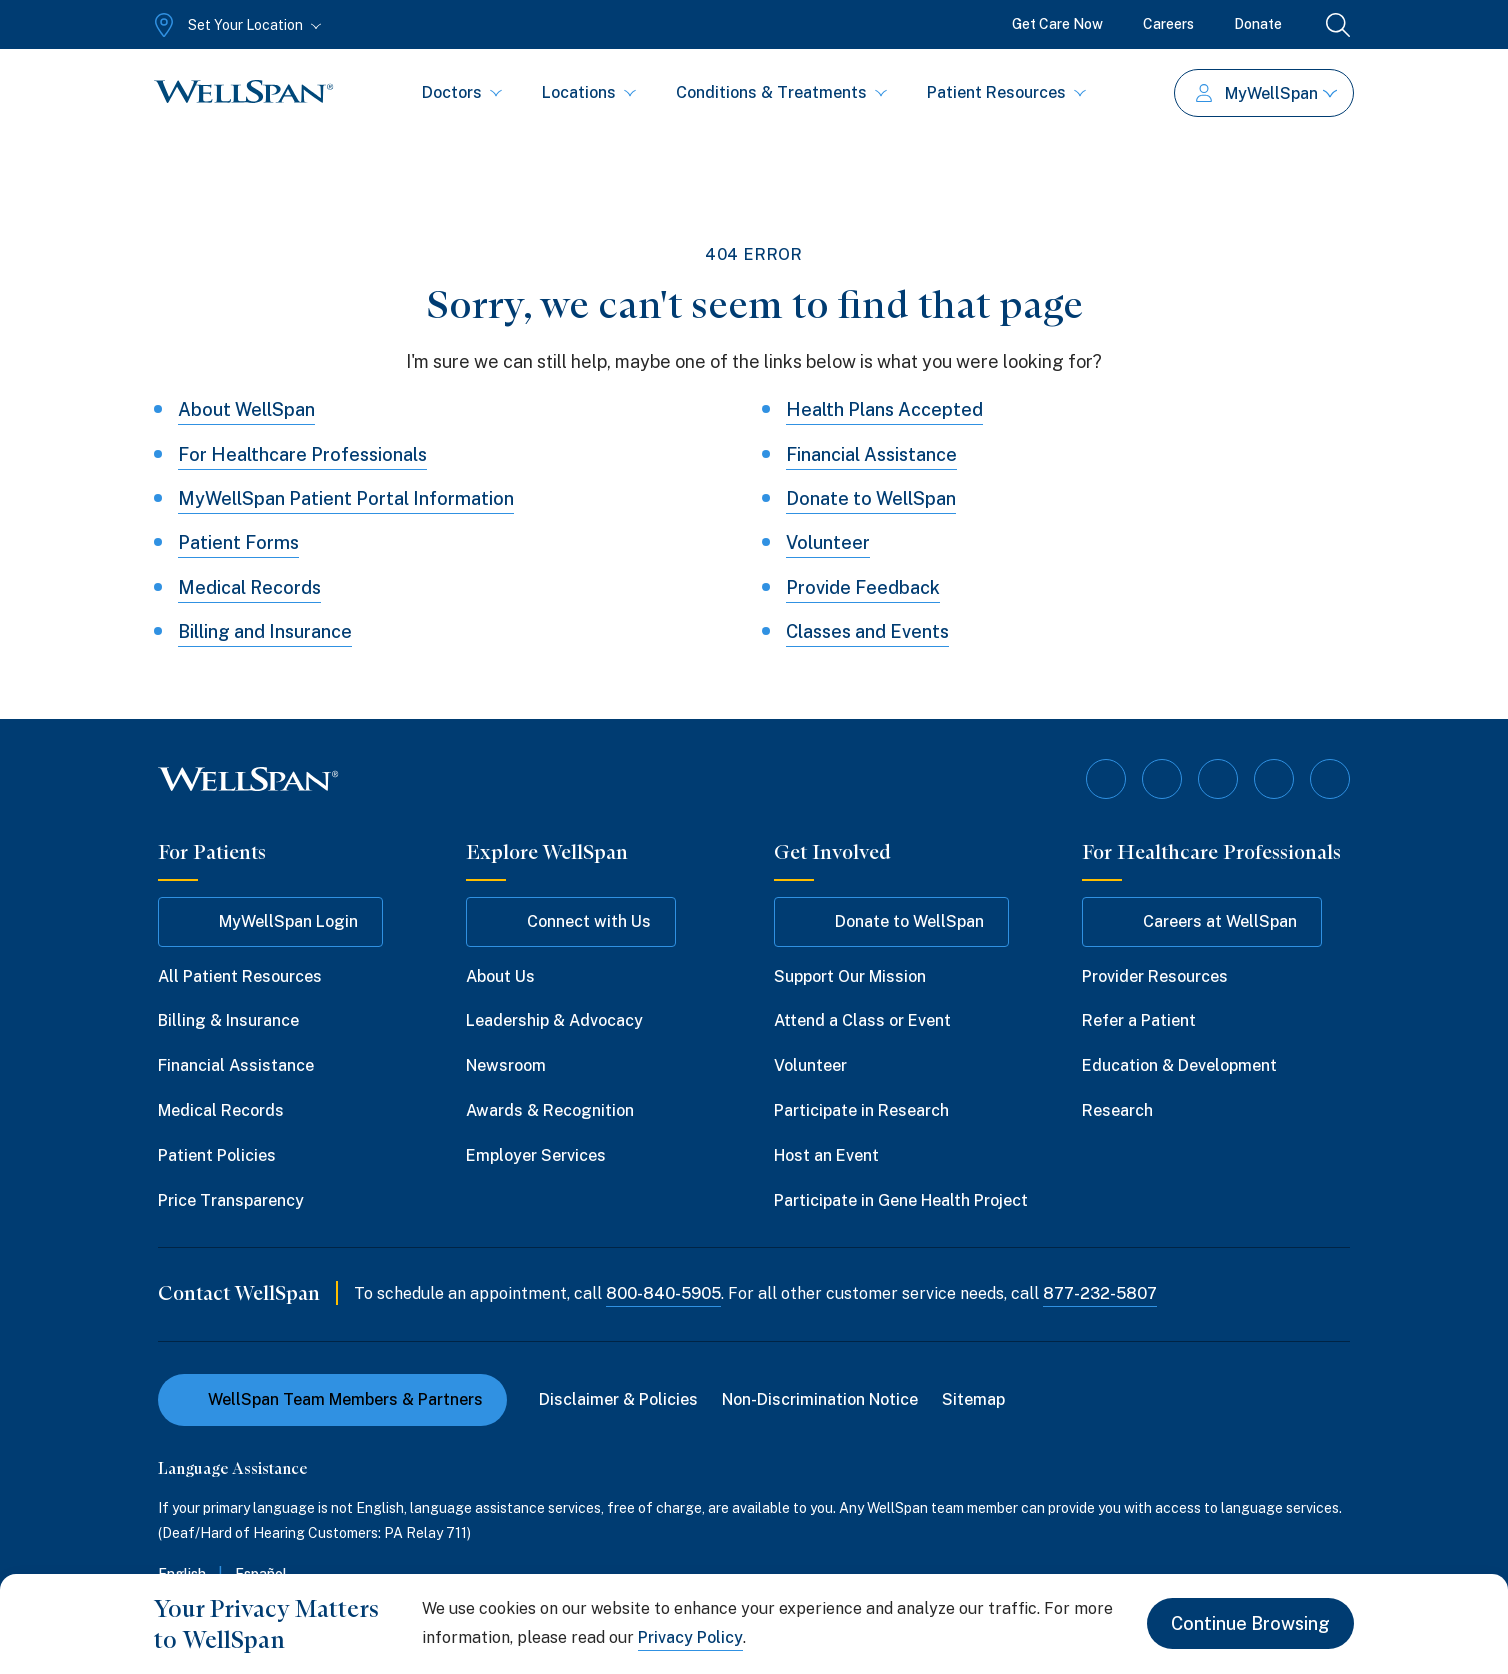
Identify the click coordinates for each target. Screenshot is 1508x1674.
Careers (1168, 24)
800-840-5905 (663, 1293)
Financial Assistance (871, 454)
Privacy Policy (690, 1637)
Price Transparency (231, 1200)
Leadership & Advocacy (554, 1020)
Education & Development (1179, 1065)
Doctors (462, 92)
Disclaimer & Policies (618, 1399)
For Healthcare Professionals (302, 454)
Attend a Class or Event (862, 1020)
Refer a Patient (1139, 1020)
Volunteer (828, 542)
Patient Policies (217, 1155)
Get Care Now (1057, 24)
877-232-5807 (1100, 1293)
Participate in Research (861, 1110)
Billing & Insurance (228, 1020)
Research (1117, 1110)
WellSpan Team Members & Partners (332, 1399)
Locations (589, 92)
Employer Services (536, 1155)
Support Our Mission (850, 976)
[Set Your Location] (235, 25)
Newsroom (506, 1065)
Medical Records (249, 587)
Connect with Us (571, 922)
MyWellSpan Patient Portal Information (346, 498)
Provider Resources (1155, 976)
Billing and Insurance (265, 631)
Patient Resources (1006, 92)
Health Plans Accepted (884, 409)
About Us (500, 976)
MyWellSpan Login (270, 922)
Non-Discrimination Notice (820, 1399)
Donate (1258, 24)
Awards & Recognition (550, 1110)
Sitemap (973, 1399)
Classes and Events (867, 631)
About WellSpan (246, 409)
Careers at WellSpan (1202, 922)
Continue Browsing (1250, 1623)
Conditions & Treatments (781, 92)
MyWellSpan (1266, 93)
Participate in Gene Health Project (901, 1200)
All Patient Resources (240, 976)
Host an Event (826, 1155)
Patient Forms (238, 542)
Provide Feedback (863, 587)
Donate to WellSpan (871, 498)
